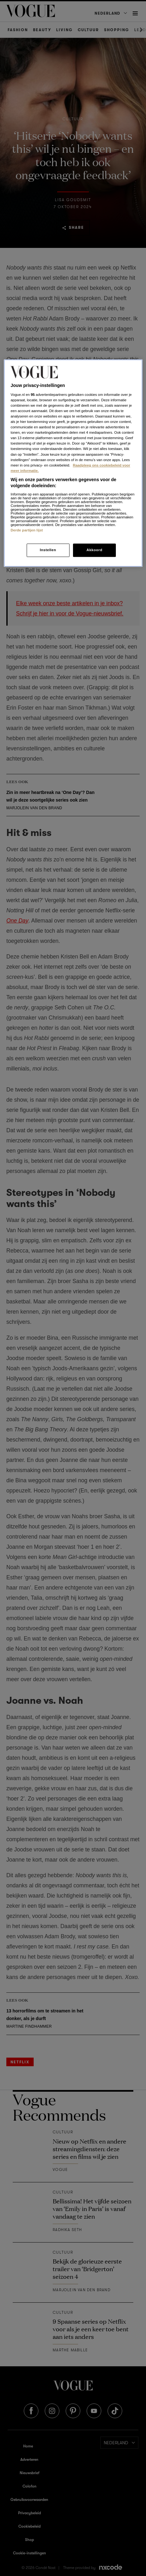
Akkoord (94, 550)
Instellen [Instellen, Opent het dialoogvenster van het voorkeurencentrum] (48, 550)
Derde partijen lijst (27, 530)
